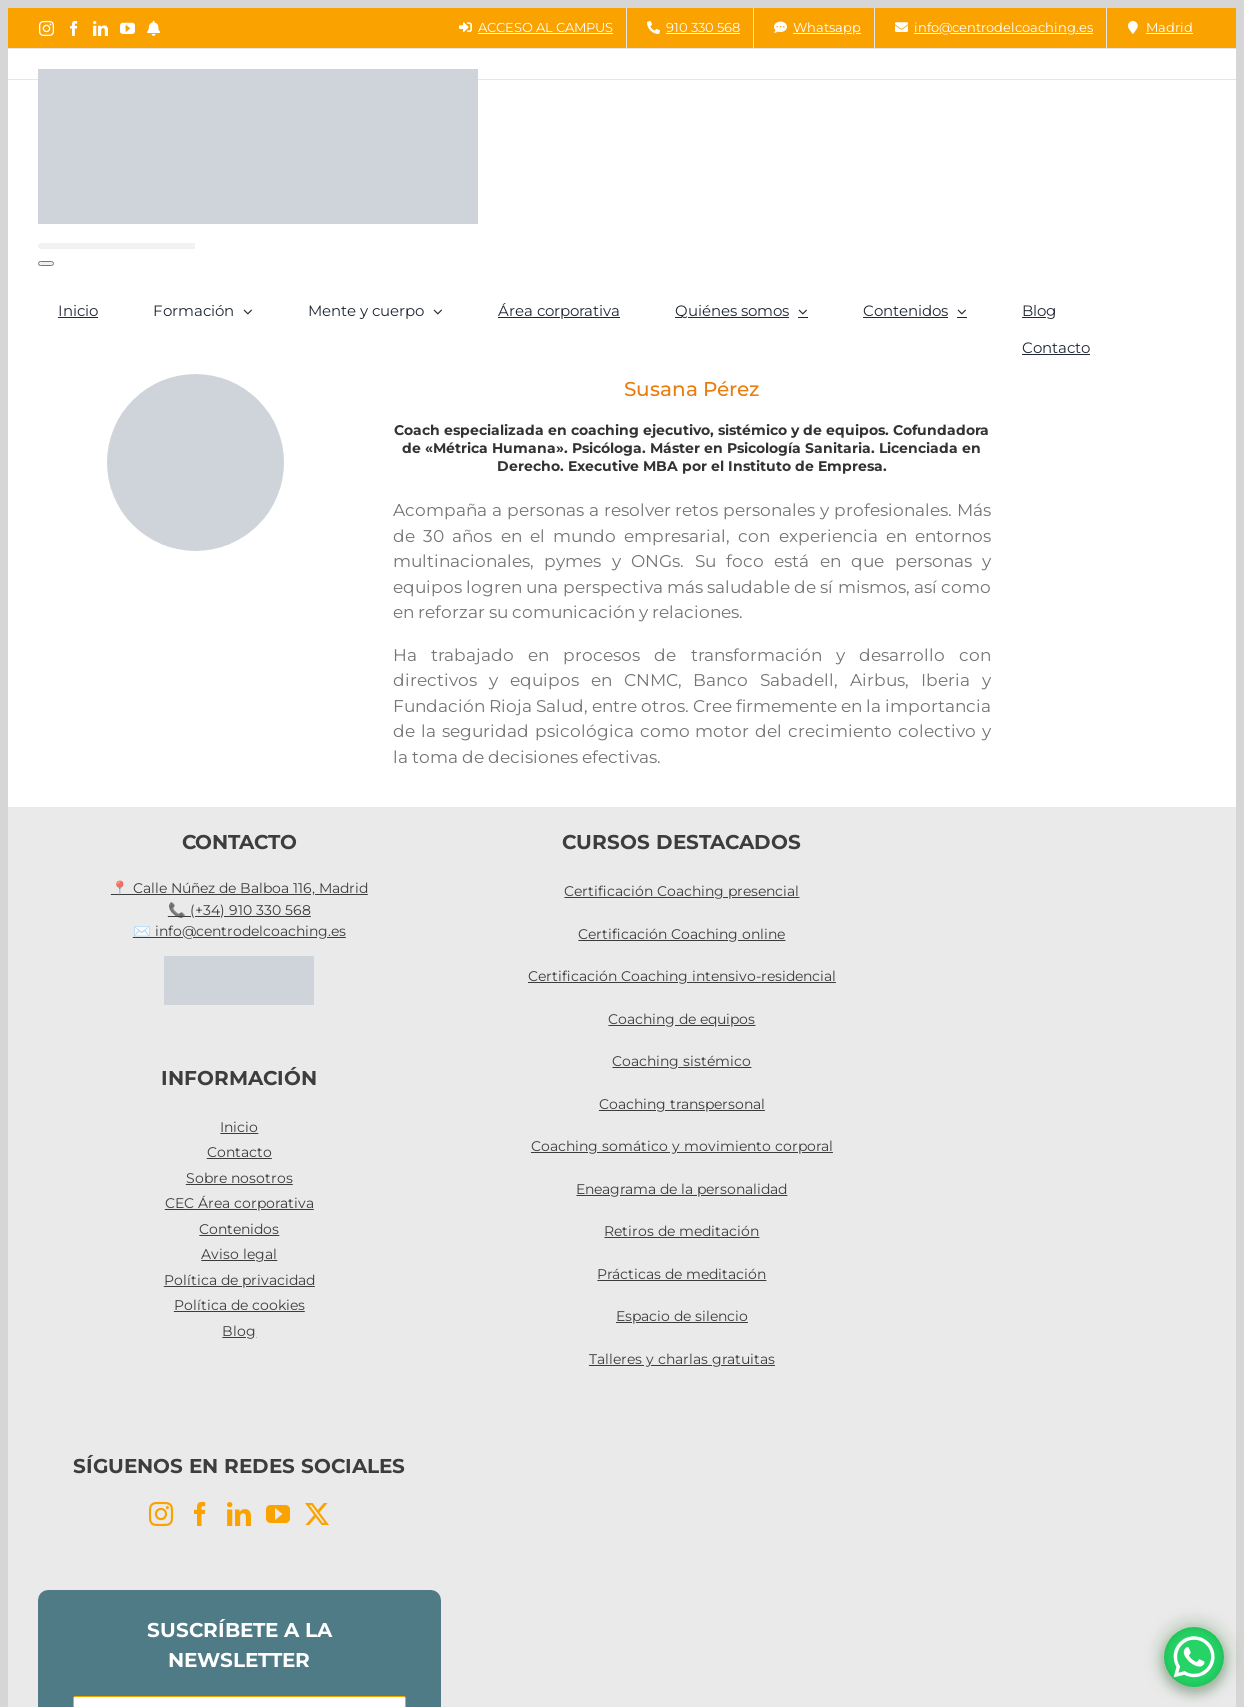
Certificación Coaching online (681, 934)
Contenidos (239, 1229)
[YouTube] (278, 1514)
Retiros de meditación (681, 1231)
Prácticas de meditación (681, 1274)
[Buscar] (46, 263)
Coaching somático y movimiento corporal (682, 1146)
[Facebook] (200, 1514)
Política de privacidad (239, 1280)
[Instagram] (161, 1514)
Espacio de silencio (682, 1316)
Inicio (239, 1127)
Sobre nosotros (239, 1178)
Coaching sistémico (681, 1061)
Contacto (239, 1152)
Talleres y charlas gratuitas (682, 1359)
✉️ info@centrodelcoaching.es (239, 931)
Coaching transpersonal (682, 1104)
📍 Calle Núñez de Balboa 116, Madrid (239, 888)
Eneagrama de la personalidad (681, 1189)
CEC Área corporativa (239, 1203)
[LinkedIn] (239, 1514)
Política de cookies (239, 1305)
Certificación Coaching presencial (681, 891)
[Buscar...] (116, 246)
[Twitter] (317, 1514)
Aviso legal (239, 1254)
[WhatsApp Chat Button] (1194, 1657)
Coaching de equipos (681, 1019)
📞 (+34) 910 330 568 (239, 910)
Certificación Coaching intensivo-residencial (682, 976)
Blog (239, 1331)
